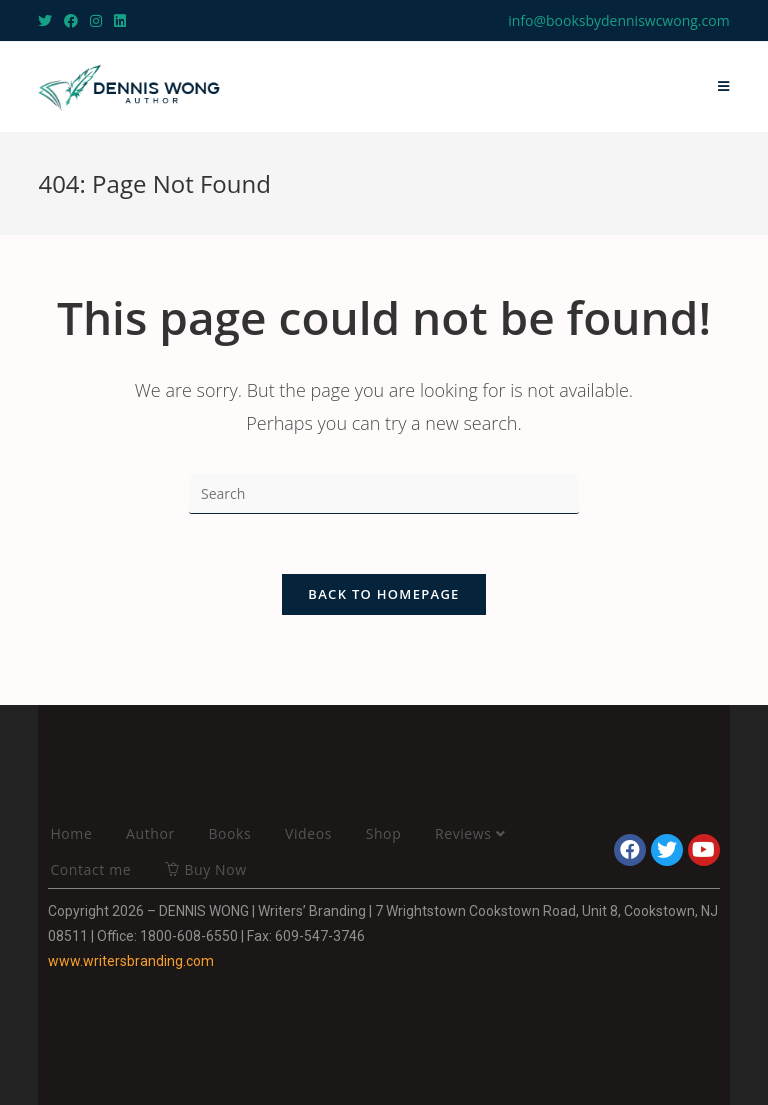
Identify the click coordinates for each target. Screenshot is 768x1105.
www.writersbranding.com (131, 961)
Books (229, 833)
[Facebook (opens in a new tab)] (71, 21)
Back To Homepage (383, 594)
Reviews (470, 833)
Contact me (90, 869)
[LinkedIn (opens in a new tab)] (120, 21)
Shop (384, 833)
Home (71, 833)
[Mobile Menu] (724, 87)
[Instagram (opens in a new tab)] (96, 21)
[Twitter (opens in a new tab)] (48, 21)
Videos (308, 833)
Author (150, 833)
